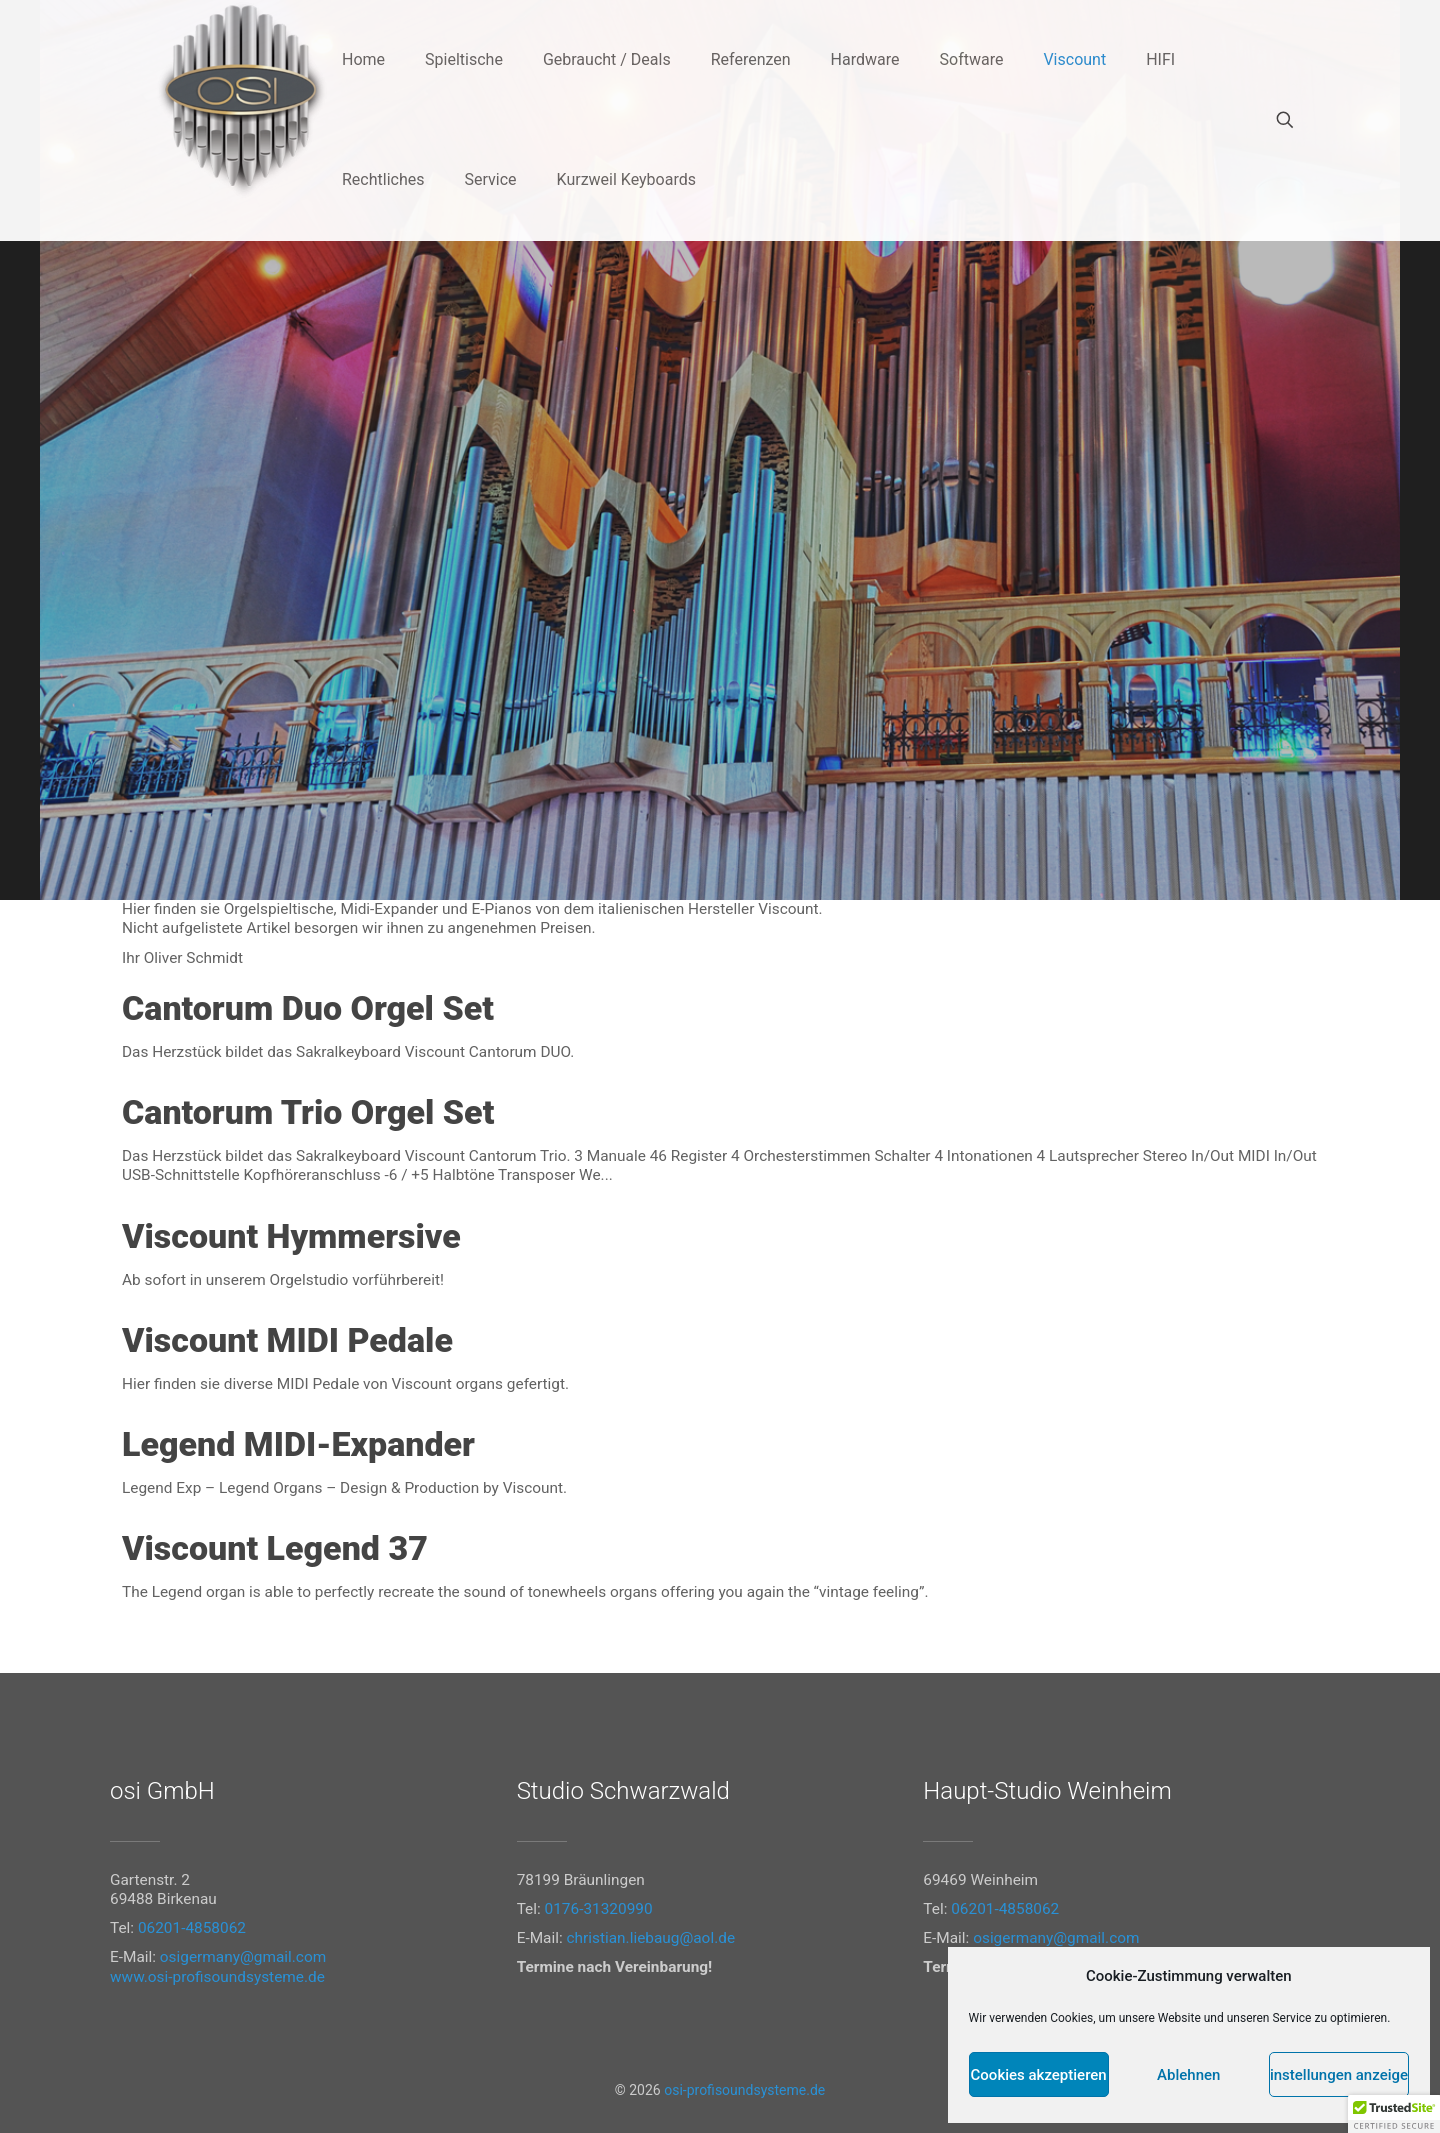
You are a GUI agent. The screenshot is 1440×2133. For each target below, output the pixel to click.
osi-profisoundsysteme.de (744, 2090)
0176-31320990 (599, 1909)
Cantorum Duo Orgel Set (308, 1008)
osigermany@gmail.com (243, 1957)
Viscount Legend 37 (275, 1548)
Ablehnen (1188, 2075)
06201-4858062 (192, 1928)
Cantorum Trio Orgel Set (308, 1112)
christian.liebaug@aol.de (651, 1938)
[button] (1394, 2114)
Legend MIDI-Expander (298, 1444)
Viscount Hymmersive (291, 1236)
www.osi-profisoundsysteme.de (217, 1977)
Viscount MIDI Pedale (287, 1340)
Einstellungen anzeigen (1339, 2075)
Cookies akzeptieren (1039, 2075)
